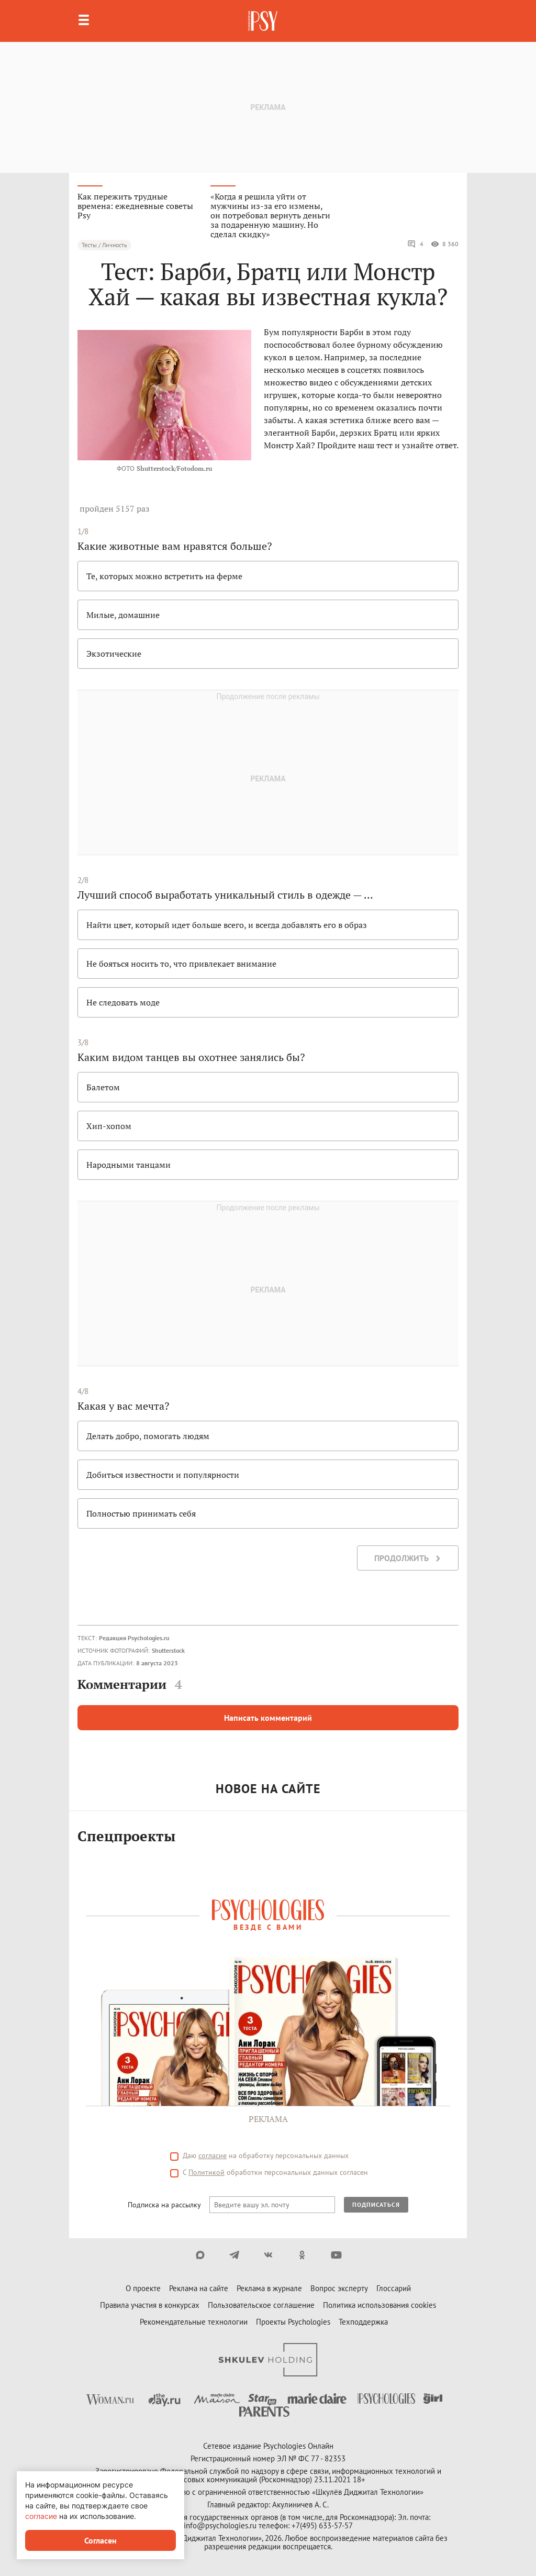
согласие (212, 2155)
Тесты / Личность (104, 245)
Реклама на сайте (198, 2288)
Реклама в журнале (269, 2288)
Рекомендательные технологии (194, 2322)
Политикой (206, 2172)
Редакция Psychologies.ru (134, 1638)
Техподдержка (363, 2322)
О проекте (143, 2288)
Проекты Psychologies (293, 2322)
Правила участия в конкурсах (149, 2305)
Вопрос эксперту (339, 2288)
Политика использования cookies (379, 2305)
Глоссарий (393, 2288)
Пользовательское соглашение (261, 2305)
